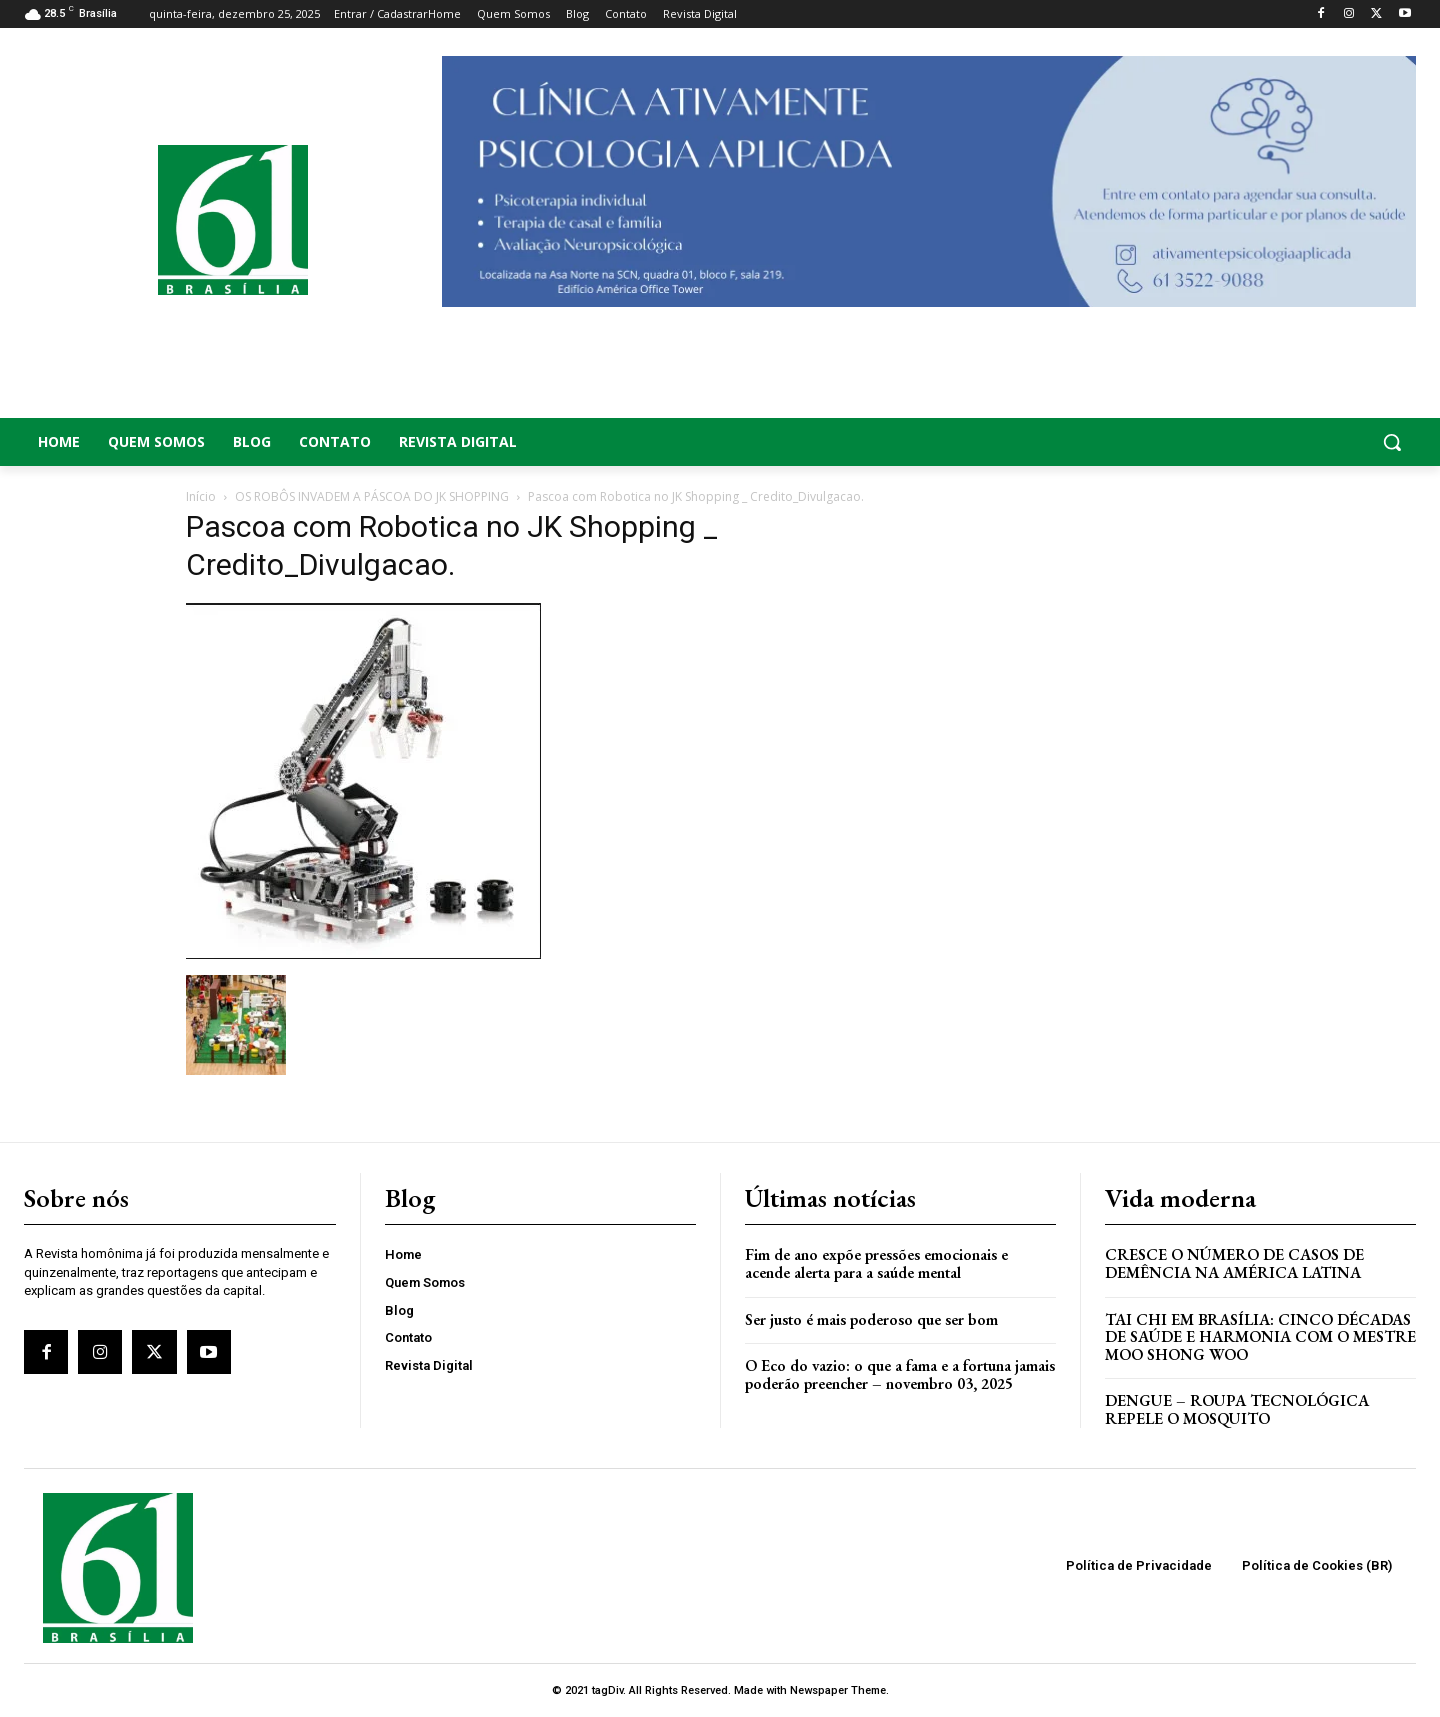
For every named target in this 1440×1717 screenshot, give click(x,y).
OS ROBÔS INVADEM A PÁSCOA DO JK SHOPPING (372, 496)
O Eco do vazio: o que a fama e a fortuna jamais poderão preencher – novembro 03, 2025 (900, 1374)
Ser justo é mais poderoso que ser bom (871, 1319)
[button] (1260, 442)
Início (201, 496)
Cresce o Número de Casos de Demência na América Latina (1234, 1263)
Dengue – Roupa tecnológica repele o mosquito (1237, 1409)
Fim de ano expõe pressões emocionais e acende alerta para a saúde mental (876, 1263)
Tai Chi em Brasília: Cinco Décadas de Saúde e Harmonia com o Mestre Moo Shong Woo (1260, 1337)
